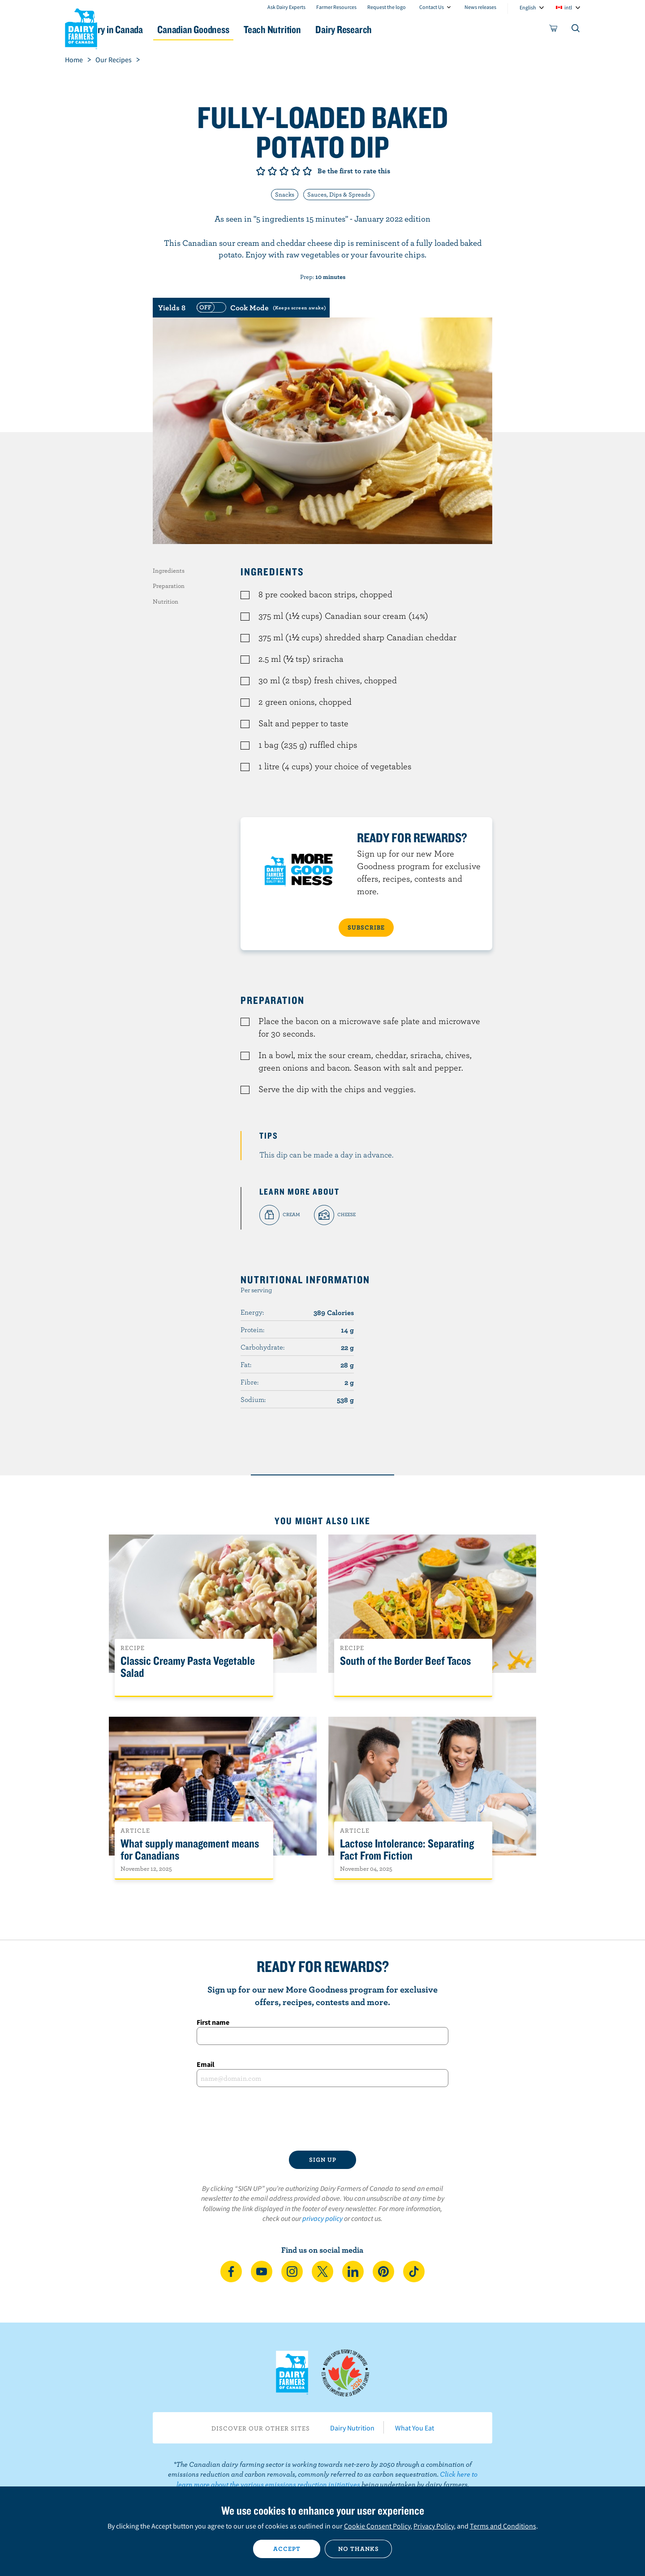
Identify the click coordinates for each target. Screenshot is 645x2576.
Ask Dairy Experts (286, 7)
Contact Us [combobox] (431, 7)
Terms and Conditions (503, 2525)
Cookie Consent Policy (377, 2525)
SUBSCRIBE (366, 927)
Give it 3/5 (284, 171)
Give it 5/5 (307, 171)
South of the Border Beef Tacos (405, 1660)
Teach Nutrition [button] (326, 29)
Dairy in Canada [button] (149, 29)
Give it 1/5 (261, 171)
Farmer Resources (336, 7)
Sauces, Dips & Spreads (338, 194)
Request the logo (386, 7)
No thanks (358, 2548)
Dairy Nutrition (352, 2427)
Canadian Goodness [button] (238, 29)
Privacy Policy (433, 2525)
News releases (480, 7)
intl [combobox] (568, 7)
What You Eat (414, 2427)
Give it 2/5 (272, 171)
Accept (287, 2548)
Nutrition (165, 601)
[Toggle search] (576, 30)
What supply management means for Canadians (189, 1849)
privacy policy (322, 2218)
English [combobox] (528, 7)
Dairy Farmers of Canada (81, 27)
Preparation (169, 585)
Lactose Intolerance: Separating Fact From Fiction (407, 1849)
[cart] (554, 30)
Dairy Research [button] (406, 29)
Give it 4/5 (295, 171)
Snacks (284, 194)
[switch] (260, 307)
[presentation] (322, 2118)
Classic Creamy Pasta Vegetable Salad (187, 1667)
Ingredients (169, 570)
